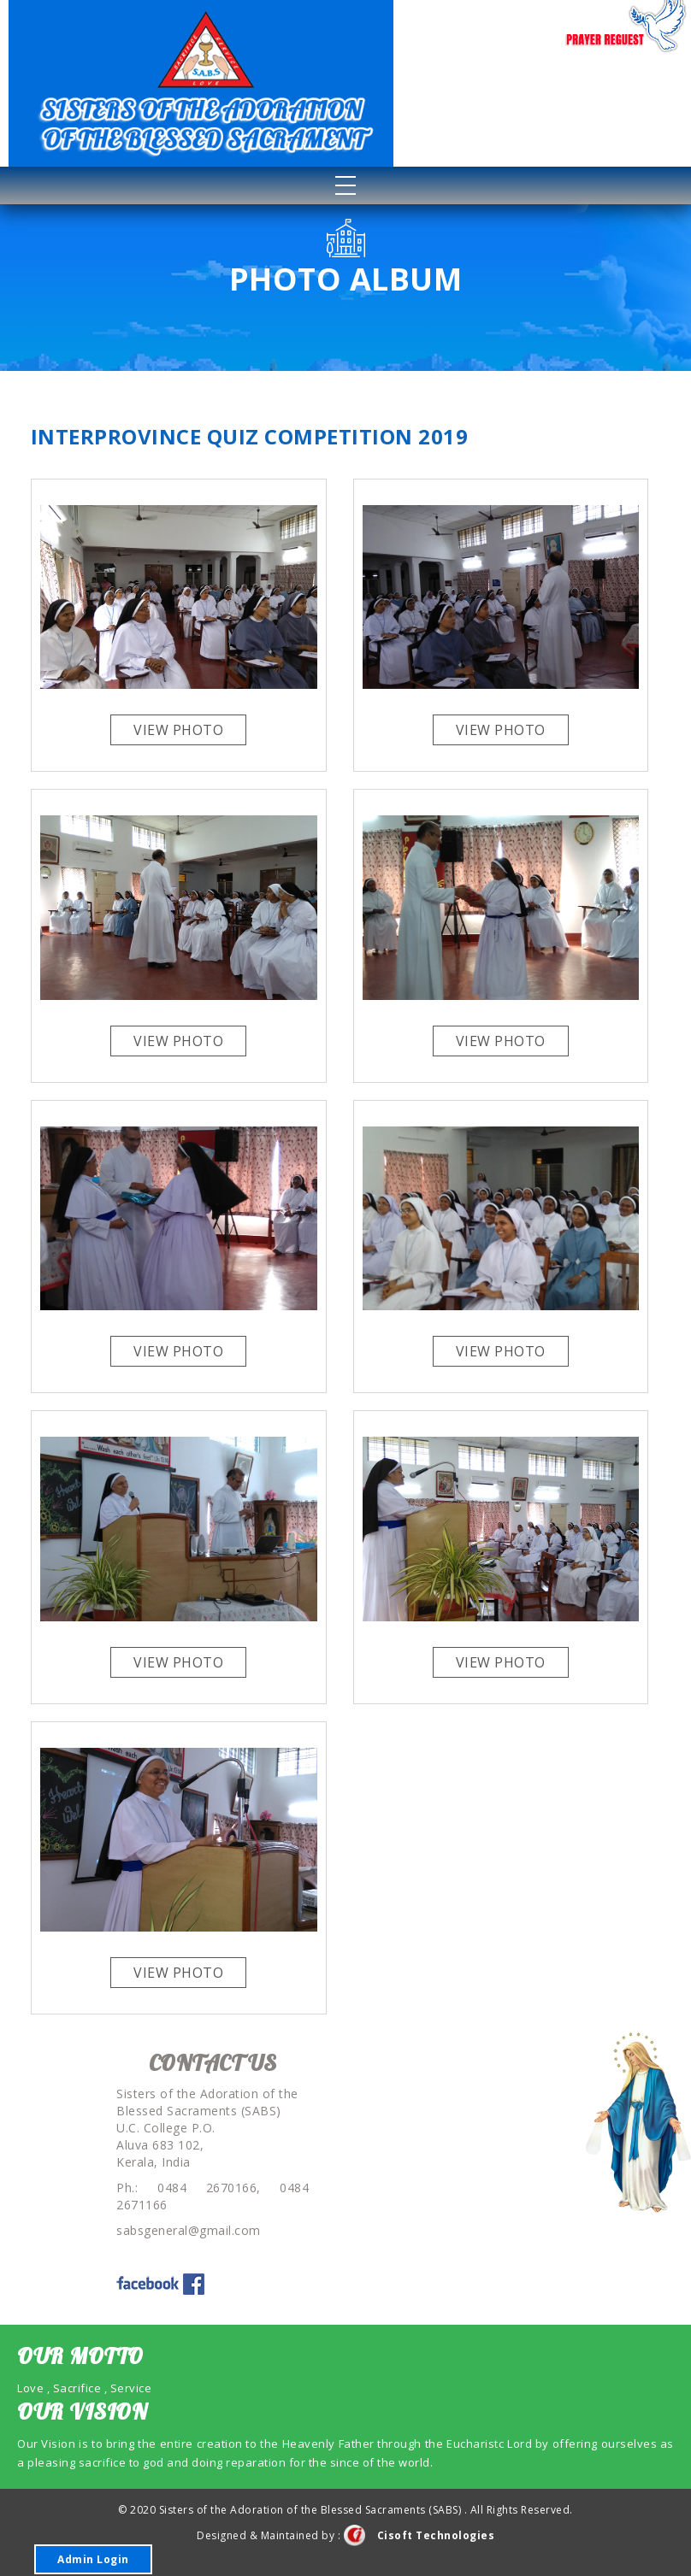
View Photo (178, 729)
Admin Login (93, 2559)
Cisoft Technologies (419, 2535)
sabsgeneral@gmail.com (188, 2230)
